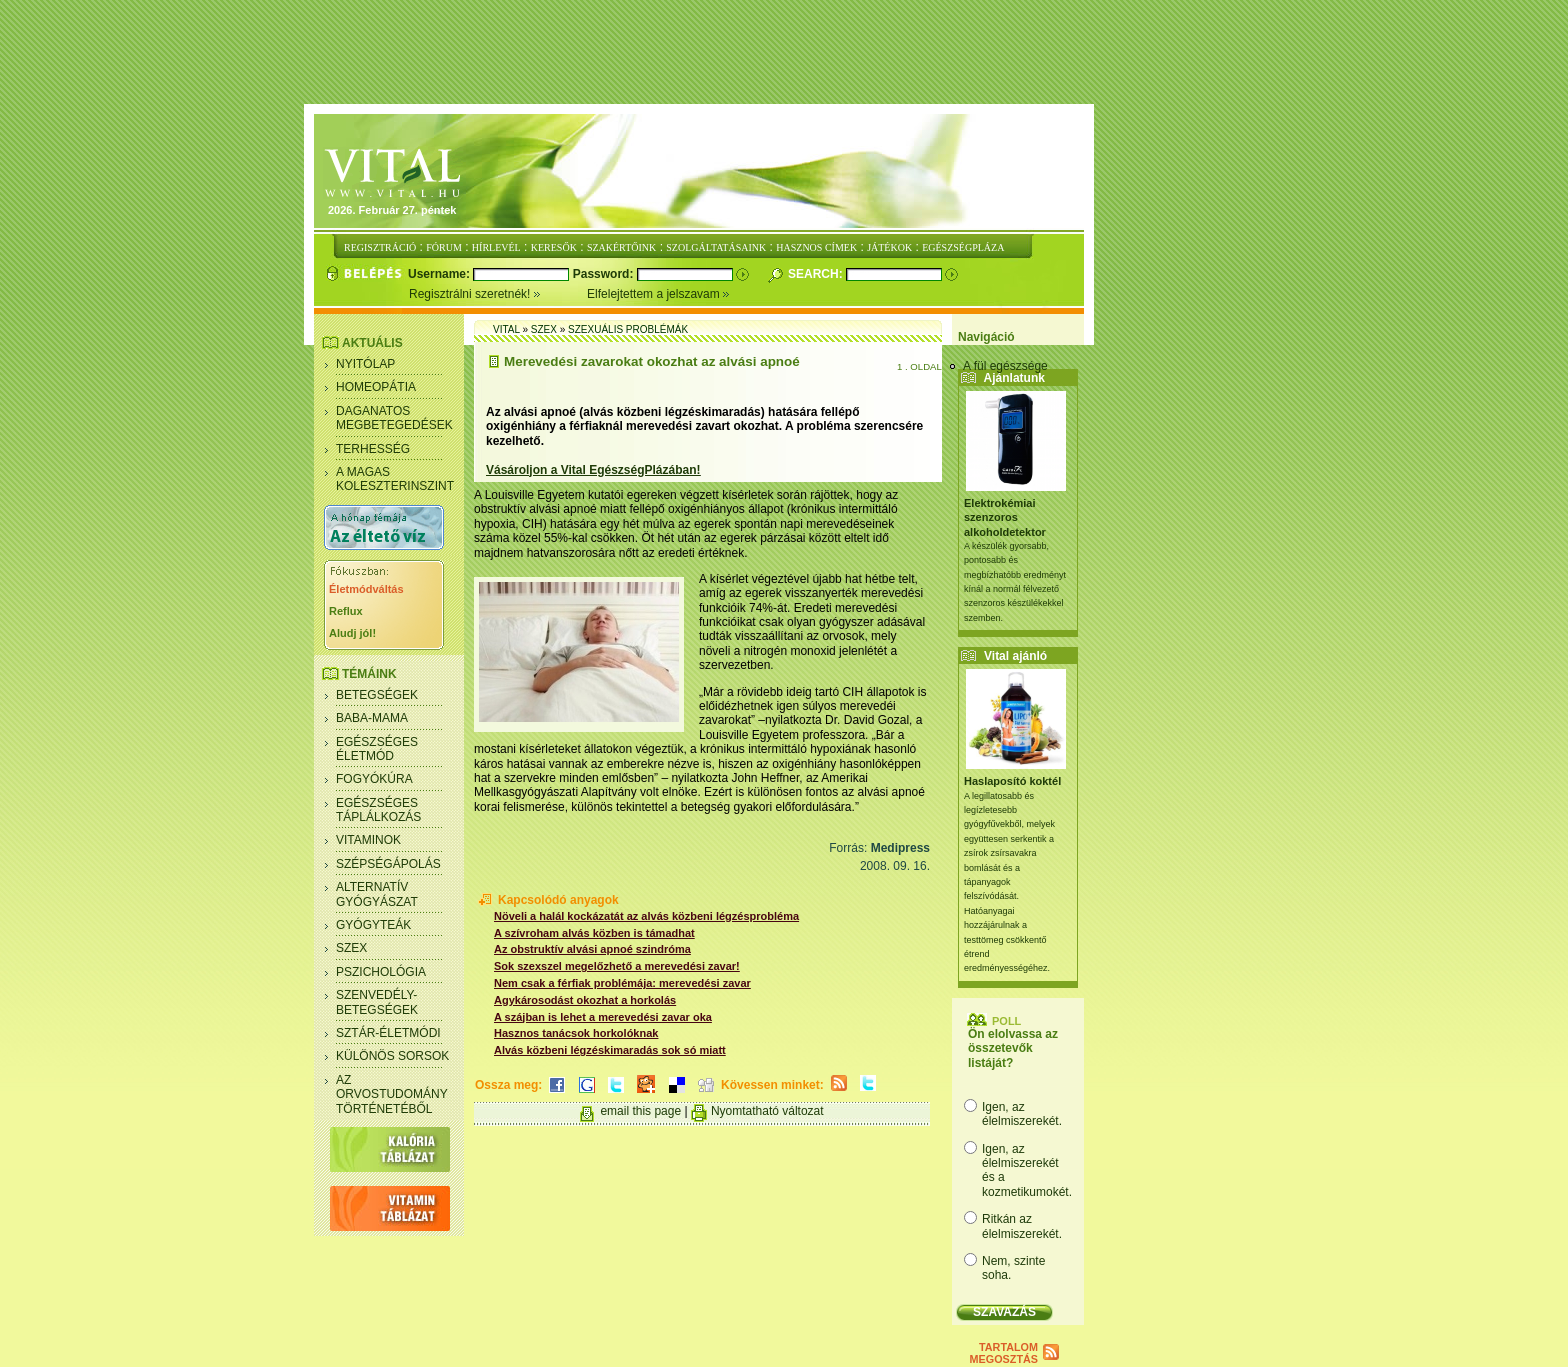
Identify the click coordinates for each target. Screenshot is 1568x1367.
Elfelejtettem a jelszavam (658, 294)
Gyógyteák (373, 925)
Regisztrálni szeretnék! (498, 294)
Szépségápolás (388, 864)
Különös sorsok (392, 1056)
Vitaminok (368, 840)
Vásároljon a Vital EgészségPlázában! (593, 470)
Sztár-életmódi (388, 1033)
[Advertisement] (784, 53)
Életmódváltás (366, 589)
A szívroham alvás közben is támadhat (594, 933)
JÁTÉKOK (889, 247)
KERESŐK (554, 247)
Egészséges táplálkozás (378, 810)
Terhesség (373, 449)
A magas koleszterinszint (395, 479)
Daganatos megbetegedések (394, 418)
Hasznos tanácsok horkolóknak (576, 1033)
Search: (817, 274)
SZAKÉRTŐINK (621, 247)
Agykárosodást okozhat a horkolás (585, 1000)
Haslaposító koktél (1012, 781)
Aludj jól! (352, 633)
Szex (351, 948)
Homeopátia (376, 387)
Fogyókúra (374, 779)
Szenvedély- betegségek (377, 1002)
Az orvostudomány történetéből (392, 1094)
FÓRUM (444, 247)
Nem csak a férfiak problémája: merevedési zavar (622, 983)
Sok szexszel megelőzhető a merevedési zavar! (617, 966)
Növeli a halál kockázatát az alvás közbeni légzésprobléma (646, 916)
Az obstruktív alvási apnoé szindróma (592, 949)
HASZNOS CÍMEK (816, 247)
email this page (640, 1111)
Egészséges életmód (377, 749)
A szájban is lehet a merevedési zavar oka (603, 1017)
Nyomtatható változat (767, 1111)
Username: (440, 274)
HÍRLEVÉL (496, 247)
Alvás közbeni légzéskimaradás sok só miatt (610, 1050)
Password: (605, 274)
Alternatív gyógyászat (377, 894)
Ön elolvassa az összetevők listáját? (1013, 1048)
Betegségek (377, 695)
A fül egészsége (1005, 366)
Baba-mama (372, 718)
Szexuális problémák (628, 329)
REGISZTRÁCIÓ (380, 247)
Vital (506, 329)
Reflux (346, 611)
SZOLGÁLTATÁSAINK (716, 247)
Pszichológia (381, 972)
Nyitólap (365, 364)
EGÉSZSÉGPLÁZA (963, 247)
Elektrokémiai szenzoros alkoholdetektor (1005, 517)
